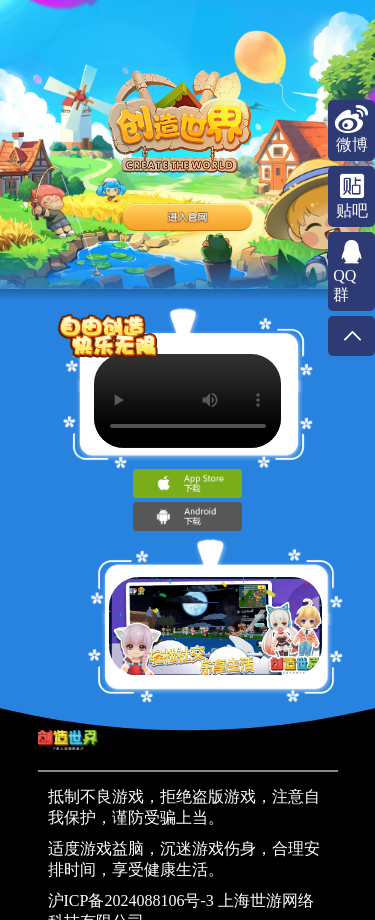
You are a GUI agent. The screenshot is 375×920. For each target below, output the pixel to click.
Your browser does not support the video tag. (188, 401)
